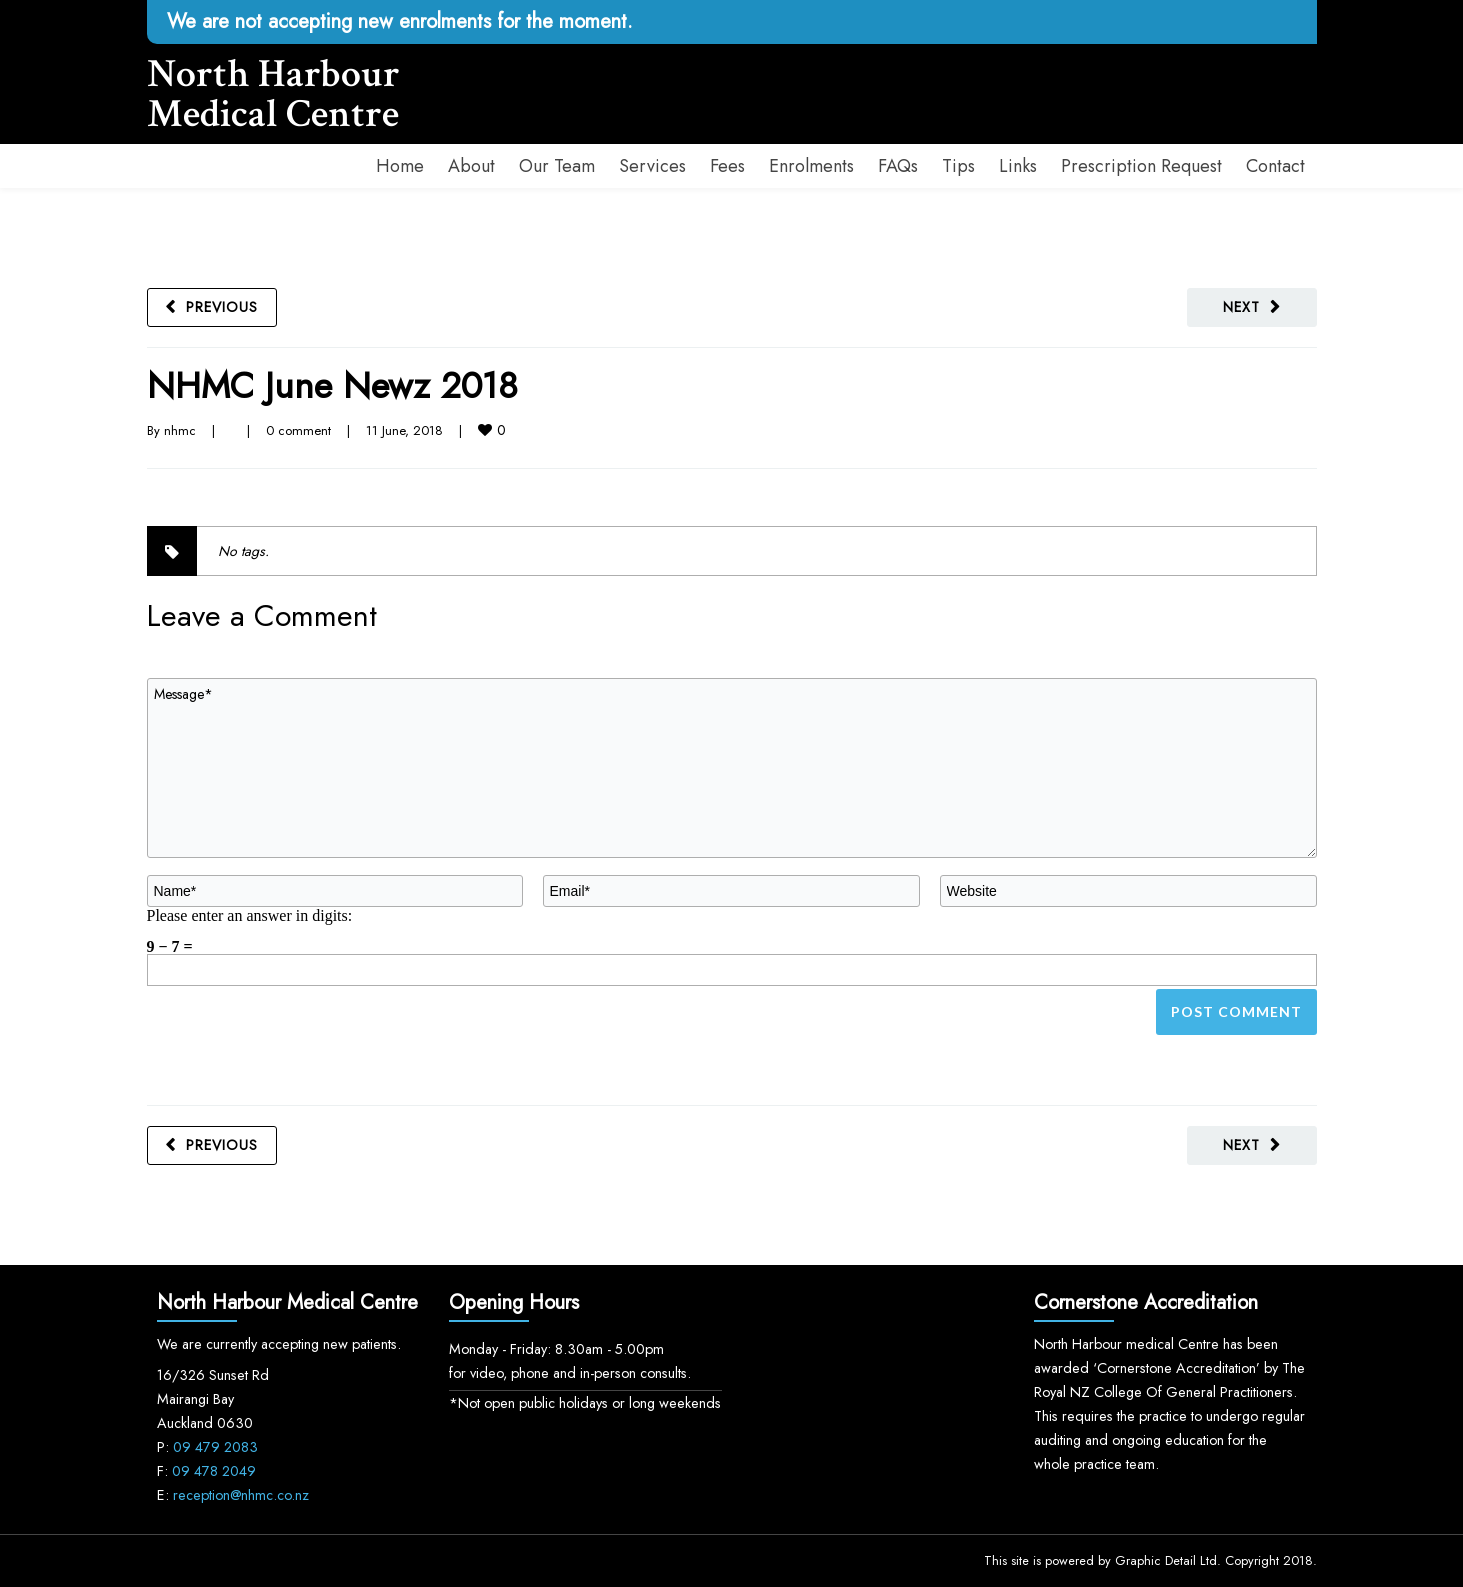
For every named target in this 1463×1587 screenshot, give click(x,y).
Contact (1275, 166)
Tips (958, 166)
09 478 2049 (214, 1471)
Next (1241, 307)
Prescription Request (1141, 166)
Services (652, 166)
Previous (222, 307)
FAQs (898, 166)
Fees (727, 166)
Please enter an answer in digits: (250, 915)
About (471, 166)
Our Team (557, 166)
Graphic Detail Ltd (1166, 1560)
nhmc (180, 430)
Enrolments (811, 166)
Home (400, 166)
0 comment (298, 430)
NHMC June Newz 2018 (332, 385)
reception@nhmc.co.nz (241, 1495)
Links (1018, 166)
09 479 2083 (215, 1447)
